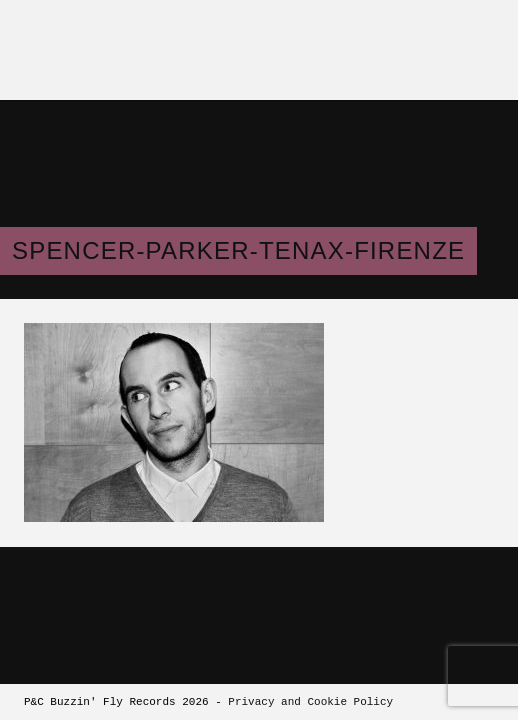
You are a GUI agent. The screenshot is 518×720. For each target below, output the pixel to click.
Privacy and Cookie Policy (310, 702)
